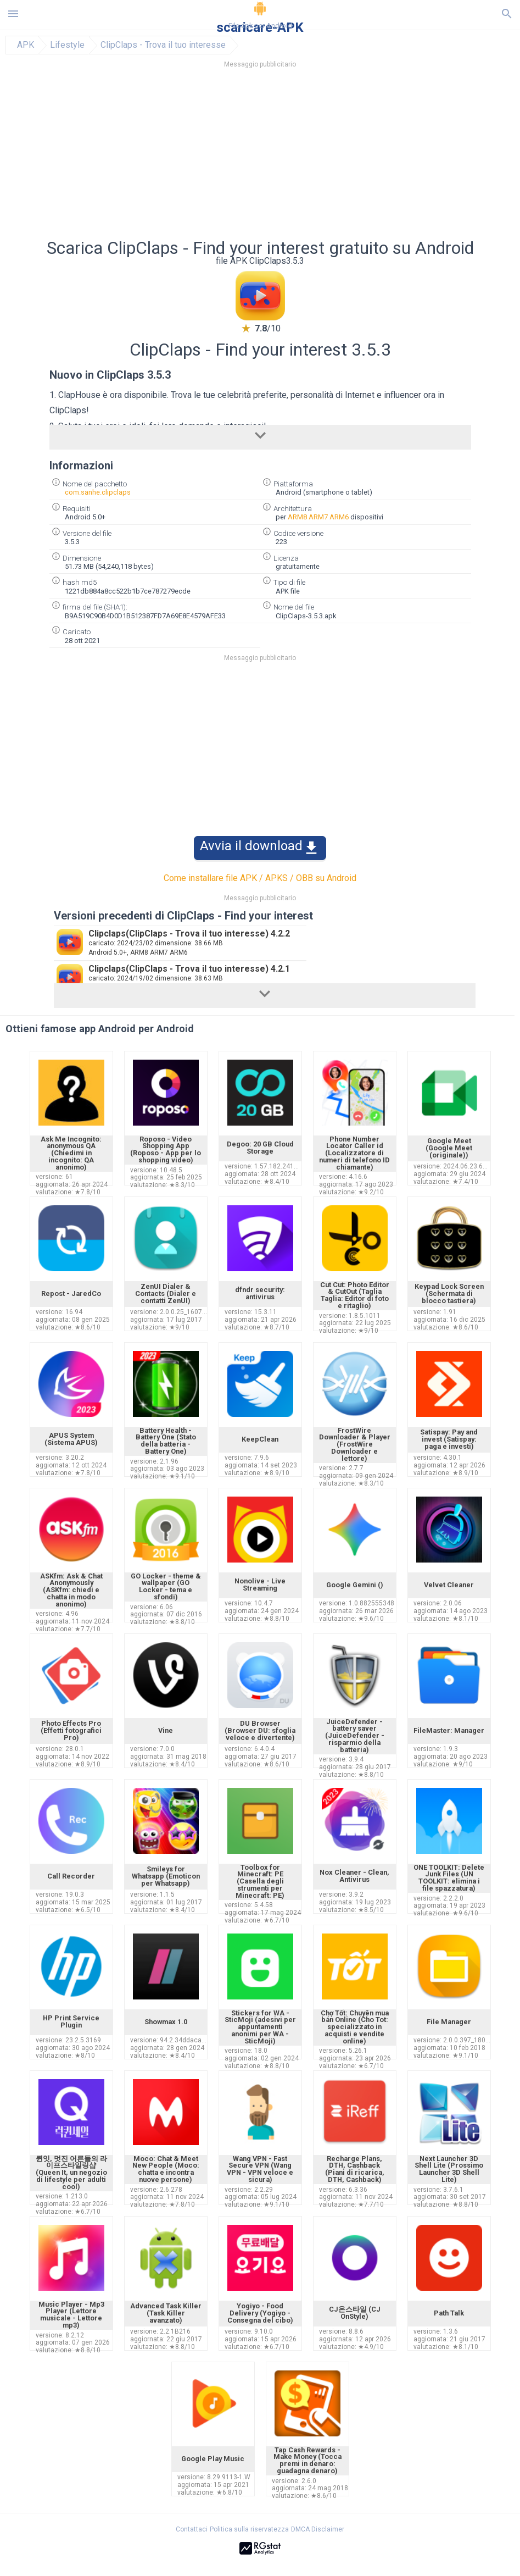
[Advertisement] (260, 157)
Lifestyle (67, 45)
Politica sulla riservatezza (249, 2529)
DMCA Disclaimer (317, 2529)
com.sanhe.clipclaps (98, 492)
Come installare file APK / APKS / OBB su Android (260, 878)
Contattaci (192, 2529)
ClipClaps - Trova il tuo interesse (163, 45)
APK (25, 45)
